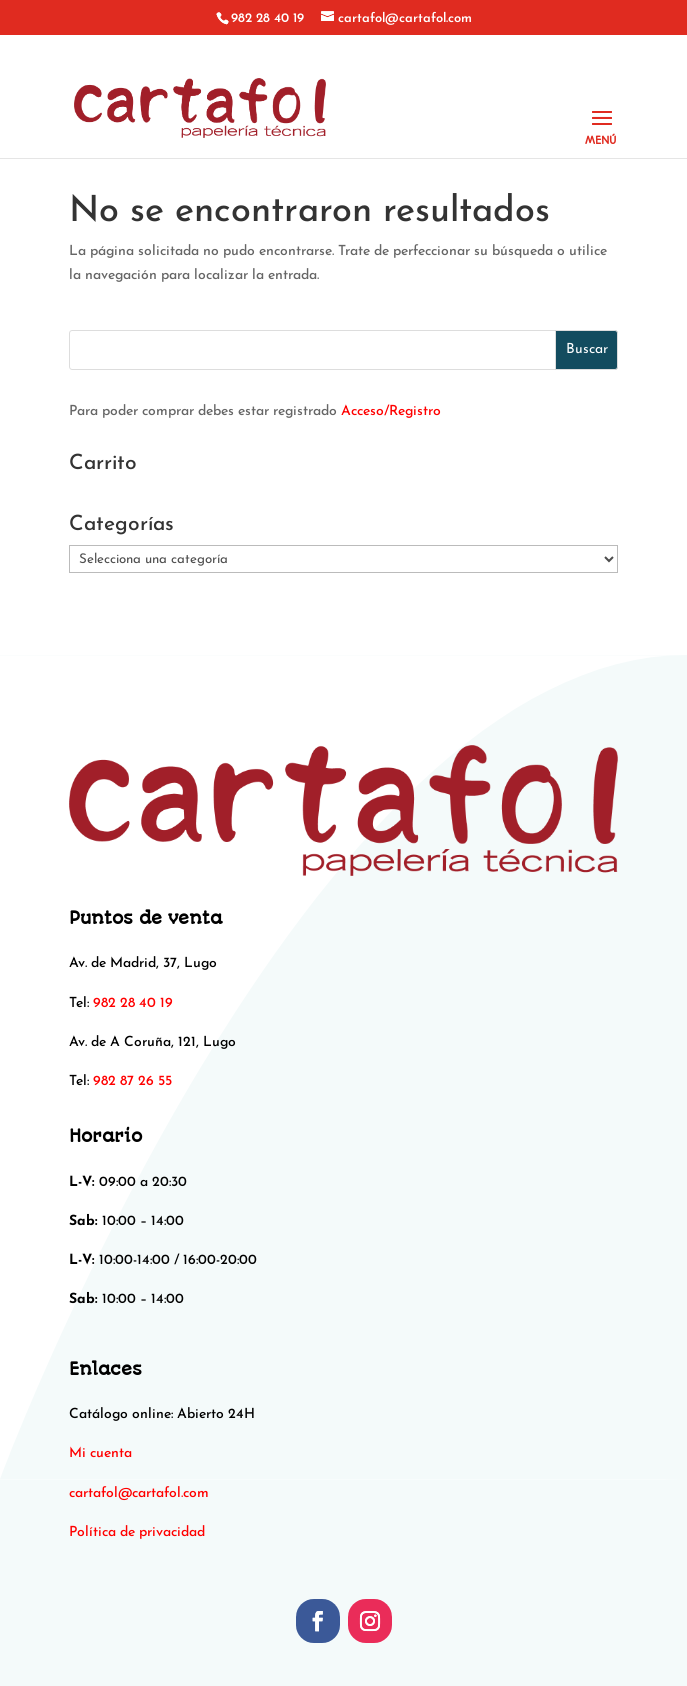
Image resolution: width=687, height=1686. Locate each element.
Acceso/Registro (391, 411)
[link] (139, 1493)
